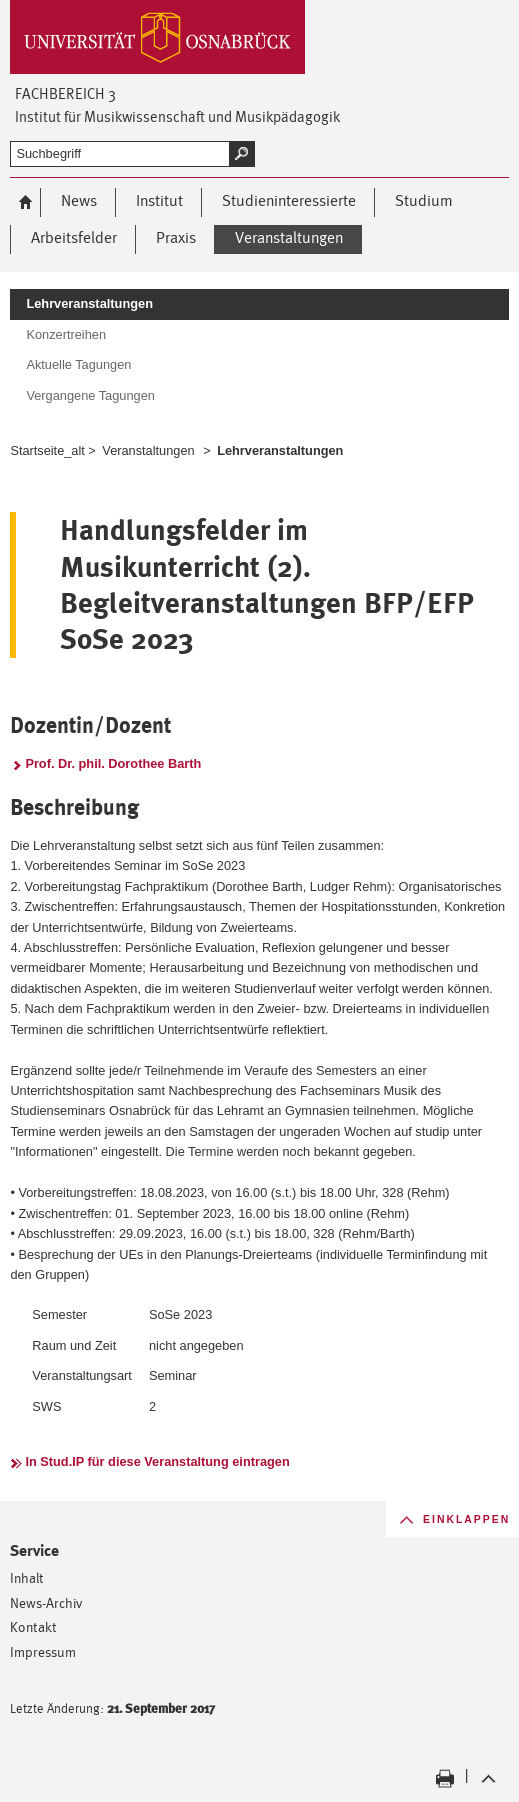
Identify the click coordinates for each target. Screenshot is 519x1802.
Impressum (43, 1651)
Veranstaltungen (148, 450)
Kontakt (33, 1626)
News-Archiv (46, 1602)
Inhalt (27, 1577)
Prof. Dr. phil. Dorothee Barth (113, 763)
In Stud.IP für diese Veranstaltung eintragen (157, 1461)
